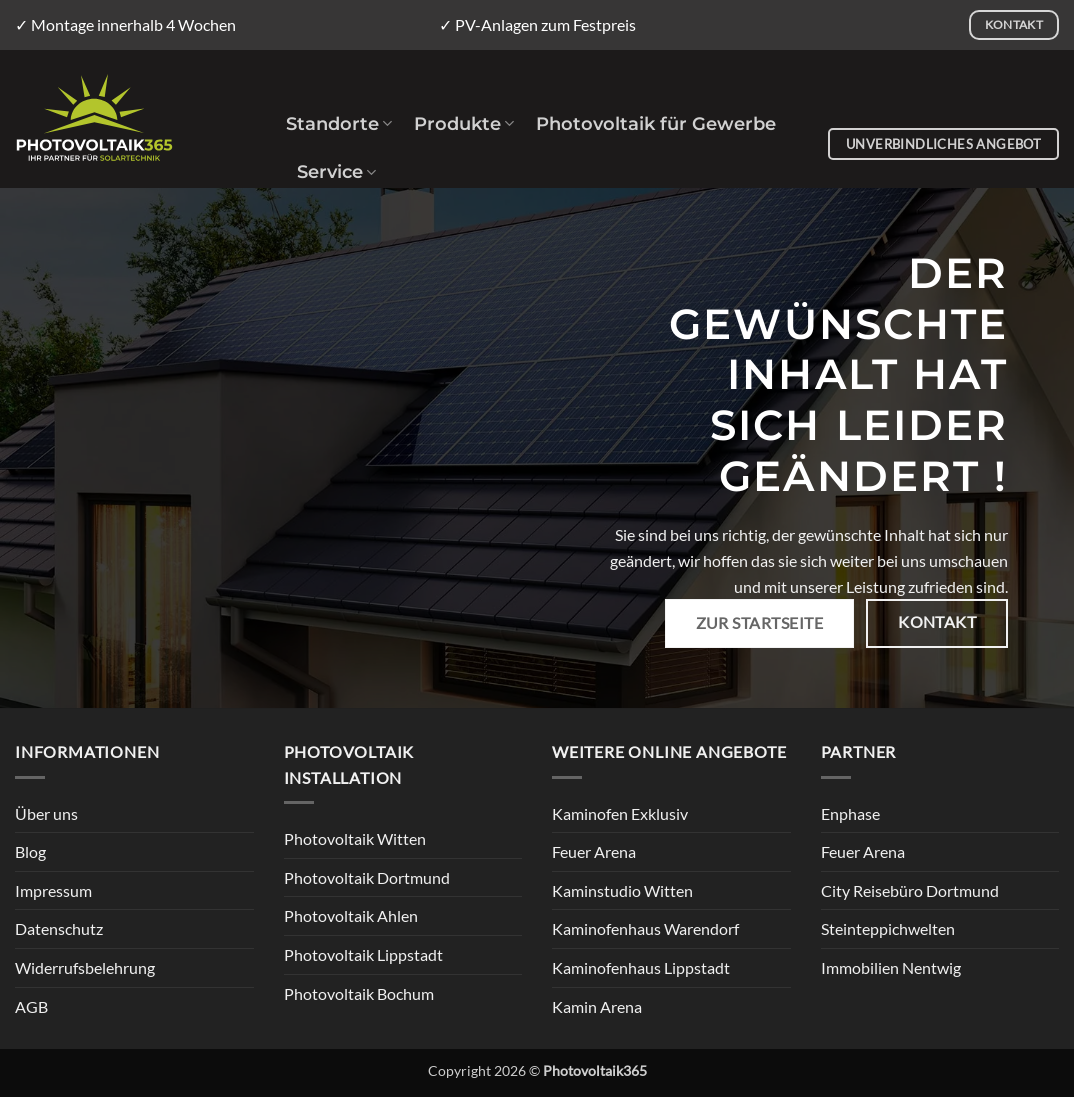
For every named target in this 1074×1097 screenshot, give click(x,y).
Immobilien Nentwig (891, 967)
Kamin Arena (597, 1006)
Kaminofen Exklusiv (620, 813)
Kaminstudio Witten (622, 890)
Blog (30, 851)
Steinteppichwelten (888, 928)
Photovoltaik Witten (355, 838)
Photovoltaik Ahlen (351, 915)
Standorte (339, 123)
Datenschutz (59, 928)
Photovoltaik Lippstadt (363, 954)
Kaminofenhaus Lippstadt (641, 967)
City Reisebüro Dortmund (910, 890)
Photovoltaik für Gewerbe (656, 123)
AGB (31, 1006)
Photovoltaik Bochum (359, 993)
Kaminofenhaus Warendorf (645, 928)
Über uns (46, 813)
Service (336, 171)
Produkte (464, 123)
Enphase (850, 813)
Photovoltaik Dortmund (367, 877)
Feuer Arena (594, 851)
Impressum (53, 890)
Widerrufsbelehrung (85, 967)
